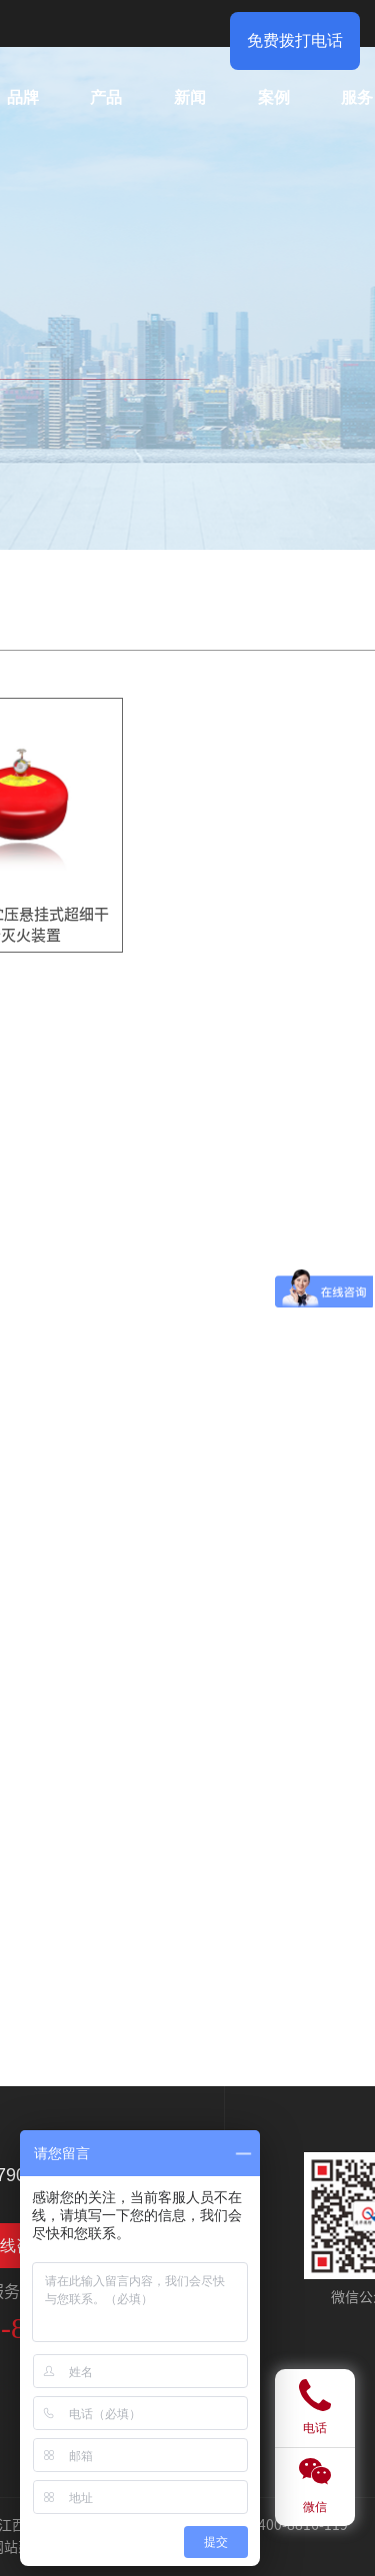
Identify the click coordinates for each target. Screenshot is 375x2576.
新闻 (190, 97)
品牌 (23, 97)
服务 (357, 97)
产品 (106, 97)
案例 (274, 97)
